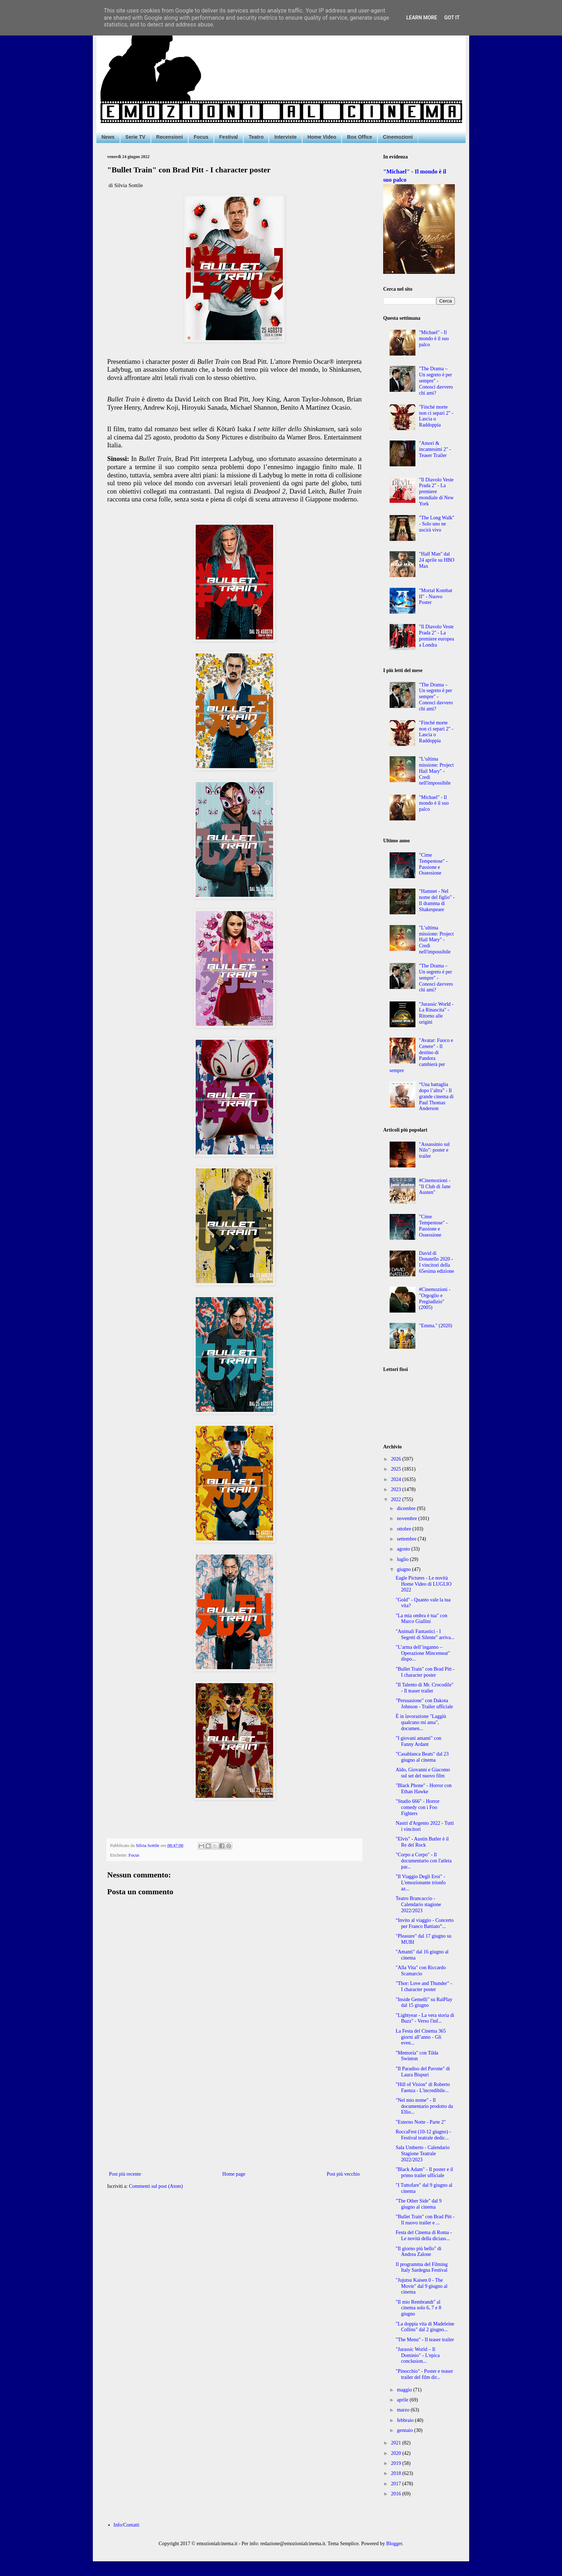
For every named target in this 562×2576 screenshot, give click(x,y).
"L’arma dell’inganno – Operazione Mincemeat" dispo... (423, 1653)
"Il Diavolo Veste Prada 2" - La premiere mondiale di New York (436, 491)
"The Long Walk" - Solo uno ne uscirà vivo (436, 524)
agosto (404, 1549)
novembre (407, 1518)
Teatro (256, 137)
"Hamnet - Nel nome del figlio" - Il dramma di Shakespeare (436, 900)
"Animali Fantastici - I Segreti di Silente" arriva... (425, 1634)
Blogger (394, 2543)
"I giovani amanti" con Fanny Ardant (418, 1741)
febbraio (406, 2420)
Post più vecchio (343, 2174)
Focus (201, 137)
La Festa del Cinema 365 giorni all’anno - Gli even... (421, 2037)
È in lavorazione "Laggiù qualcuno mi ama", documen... (421, 1722)
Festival (228, 137)
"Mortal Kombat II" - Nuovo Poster (435, 596)
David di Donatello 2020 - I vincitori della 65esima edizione (436, 1262)
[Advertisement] (234, 2110)
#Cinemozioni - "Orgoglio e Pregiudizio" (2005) (435, 1298)
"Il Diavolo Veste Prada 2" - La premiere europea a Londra (436, 635)
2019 (397, 2463)
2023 (397, 1489)
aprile (403, 2400)
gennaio (405, 2430)
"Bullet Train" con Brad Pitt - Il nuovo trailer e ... (425, 2219)
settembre (407, 1539)
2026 (397, 1459)
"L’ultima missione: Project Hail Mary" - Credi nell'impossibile (436, 771)
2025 (397, 1469)
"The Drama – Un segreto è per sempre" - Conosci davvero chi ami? (436, 380)
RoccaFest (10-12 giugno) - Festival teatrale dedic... (423, 2135)
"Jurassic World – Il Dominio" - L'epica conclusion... (418, 2355)
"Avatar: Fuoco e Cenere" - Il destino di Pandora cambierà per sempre (421, 1055)
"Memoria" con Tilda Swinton (417, 2056)
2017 (397, 2483)
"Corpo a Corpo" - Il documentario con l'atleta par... (424, 1861)
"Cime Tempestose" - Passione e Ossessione (433, 864)
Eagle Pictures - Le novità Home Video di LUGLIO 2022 (424, 1584)
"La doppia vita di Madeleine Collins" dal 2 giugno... (425, 2327)
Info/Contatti (126, 2525)
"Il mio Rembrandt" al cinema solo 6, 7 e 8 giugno (418, 2308)
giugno (404, 1569)
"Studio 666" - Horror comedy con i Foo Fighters (417, 1807)
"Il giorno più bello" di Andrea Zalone (418, 2251)
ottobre (404, 1529)
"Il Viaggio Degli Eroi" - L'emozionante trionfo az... (421, 1882)
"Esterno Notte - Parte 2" (421, 2122)
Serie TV (135, 137)
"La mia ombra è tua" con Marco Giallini (421, 1618)
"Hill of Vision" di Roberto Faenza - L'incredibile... (423, 2087)
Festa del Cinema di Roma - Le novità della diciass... (424, 2235)
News (108, 137)
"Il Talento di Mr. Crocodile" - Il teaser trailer (424, 1688)
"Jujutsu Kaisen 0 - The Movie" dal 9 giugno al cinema (421, 2286)
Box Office (359, 137)
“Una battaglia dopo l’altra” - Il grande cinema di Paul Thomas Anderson (436, 1096)
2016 (397, 2493)
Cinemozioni (398, 137)
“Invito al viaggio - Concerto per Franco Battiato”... (425, 1923)
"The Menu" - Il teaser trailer (425, 2339)
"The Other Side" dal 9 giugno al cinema (419, 2204)
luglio (403, 1559)
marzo (403, 2410)
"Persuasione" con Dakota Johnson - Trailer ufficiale (424, 1703)
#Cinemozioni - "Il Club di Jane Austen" (435, 1186)
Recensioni (169, 137)
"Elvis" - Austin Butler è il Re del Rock (422, 1842)
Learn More (421, 17)
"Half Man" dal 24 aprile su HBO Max (436, 560)
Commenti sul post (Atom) (156, 2186)
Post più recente (125, 2174)
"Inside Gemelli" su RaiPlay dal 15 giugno (424, 2002)
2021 (397, 2443)
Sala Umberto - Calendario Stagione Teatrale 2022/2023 (422, 2153)
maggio (405, 2389)
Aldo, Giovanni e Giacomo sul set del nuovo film (423, 1773)
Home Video (322, 137)
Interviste (285, 137)
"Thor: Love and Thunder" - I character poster (424, 1986)
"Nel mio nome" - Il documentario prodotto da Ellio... (424, 2106)
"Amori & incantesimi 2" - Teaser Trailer (435, 449)
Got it (451, 17)
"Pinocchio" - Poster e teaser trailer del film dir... (424, 2374)
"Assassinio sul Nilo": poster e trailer (434, 1150)
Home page (233, 2174)
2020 (397, 2453)
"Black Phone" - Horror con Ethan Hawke (424, 1788)
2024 (397, 1479)
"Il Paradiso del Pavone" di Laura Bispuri (423, 2071)
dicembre (407, 1508)
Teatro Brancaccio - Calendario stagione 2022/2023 (418, 1904)
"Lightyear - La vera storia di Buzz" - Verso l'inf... (425, 2018)
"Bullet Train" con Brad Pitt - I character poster (425, 1672)
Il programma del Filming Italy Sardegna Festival (422, 2267)
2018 (397, 2473)
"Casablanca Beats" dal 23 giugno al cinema (422, 1757)
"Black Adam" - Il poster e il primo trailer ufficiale (424, 2172)
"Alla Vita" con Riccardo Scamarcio (421, 1970)
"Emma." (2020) (435, 1325)
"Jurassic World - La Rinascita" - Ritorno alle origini (436, 1013)
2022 (397, 1499)
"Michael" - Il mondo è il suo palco (434, 338)
